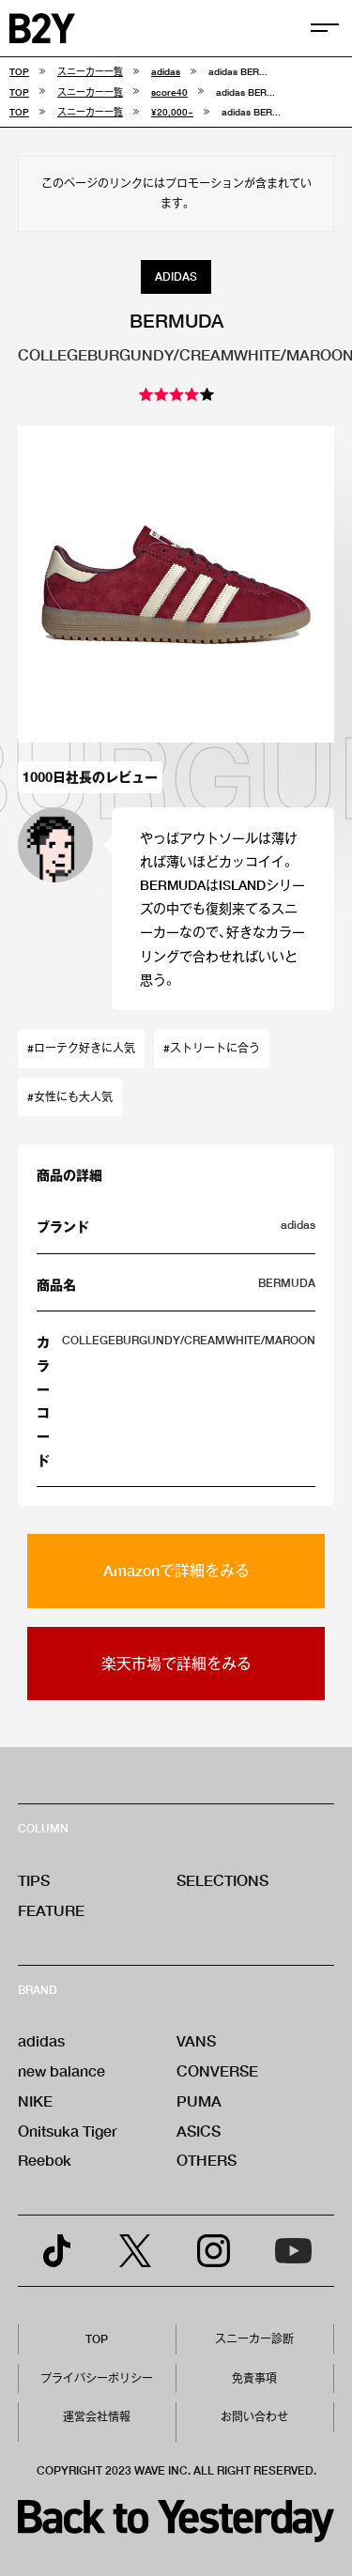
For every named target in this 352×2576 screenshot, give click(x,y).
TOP (96, 2339)
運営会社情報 (96, 2417)
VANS (196, 2040)
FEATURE (51, 1910)
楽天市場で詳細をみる (176, 1663)
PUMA (199, 2100)
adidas (41, 2040)
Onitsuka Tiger (67, 2130)
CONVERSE (217, 2070)
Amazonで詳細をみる (176, 1570)
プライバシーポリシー (96, 2378)
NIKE (35, 2100)
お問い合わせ (254, 2417)
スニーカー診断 (254, 2339)
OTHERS (206, 2160)
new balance (61, 2070)
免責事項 (254, 2378)
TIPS (34, 1880)
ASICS (198, 2130)
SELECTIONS (222, 1880)
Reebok (44, 2160)
